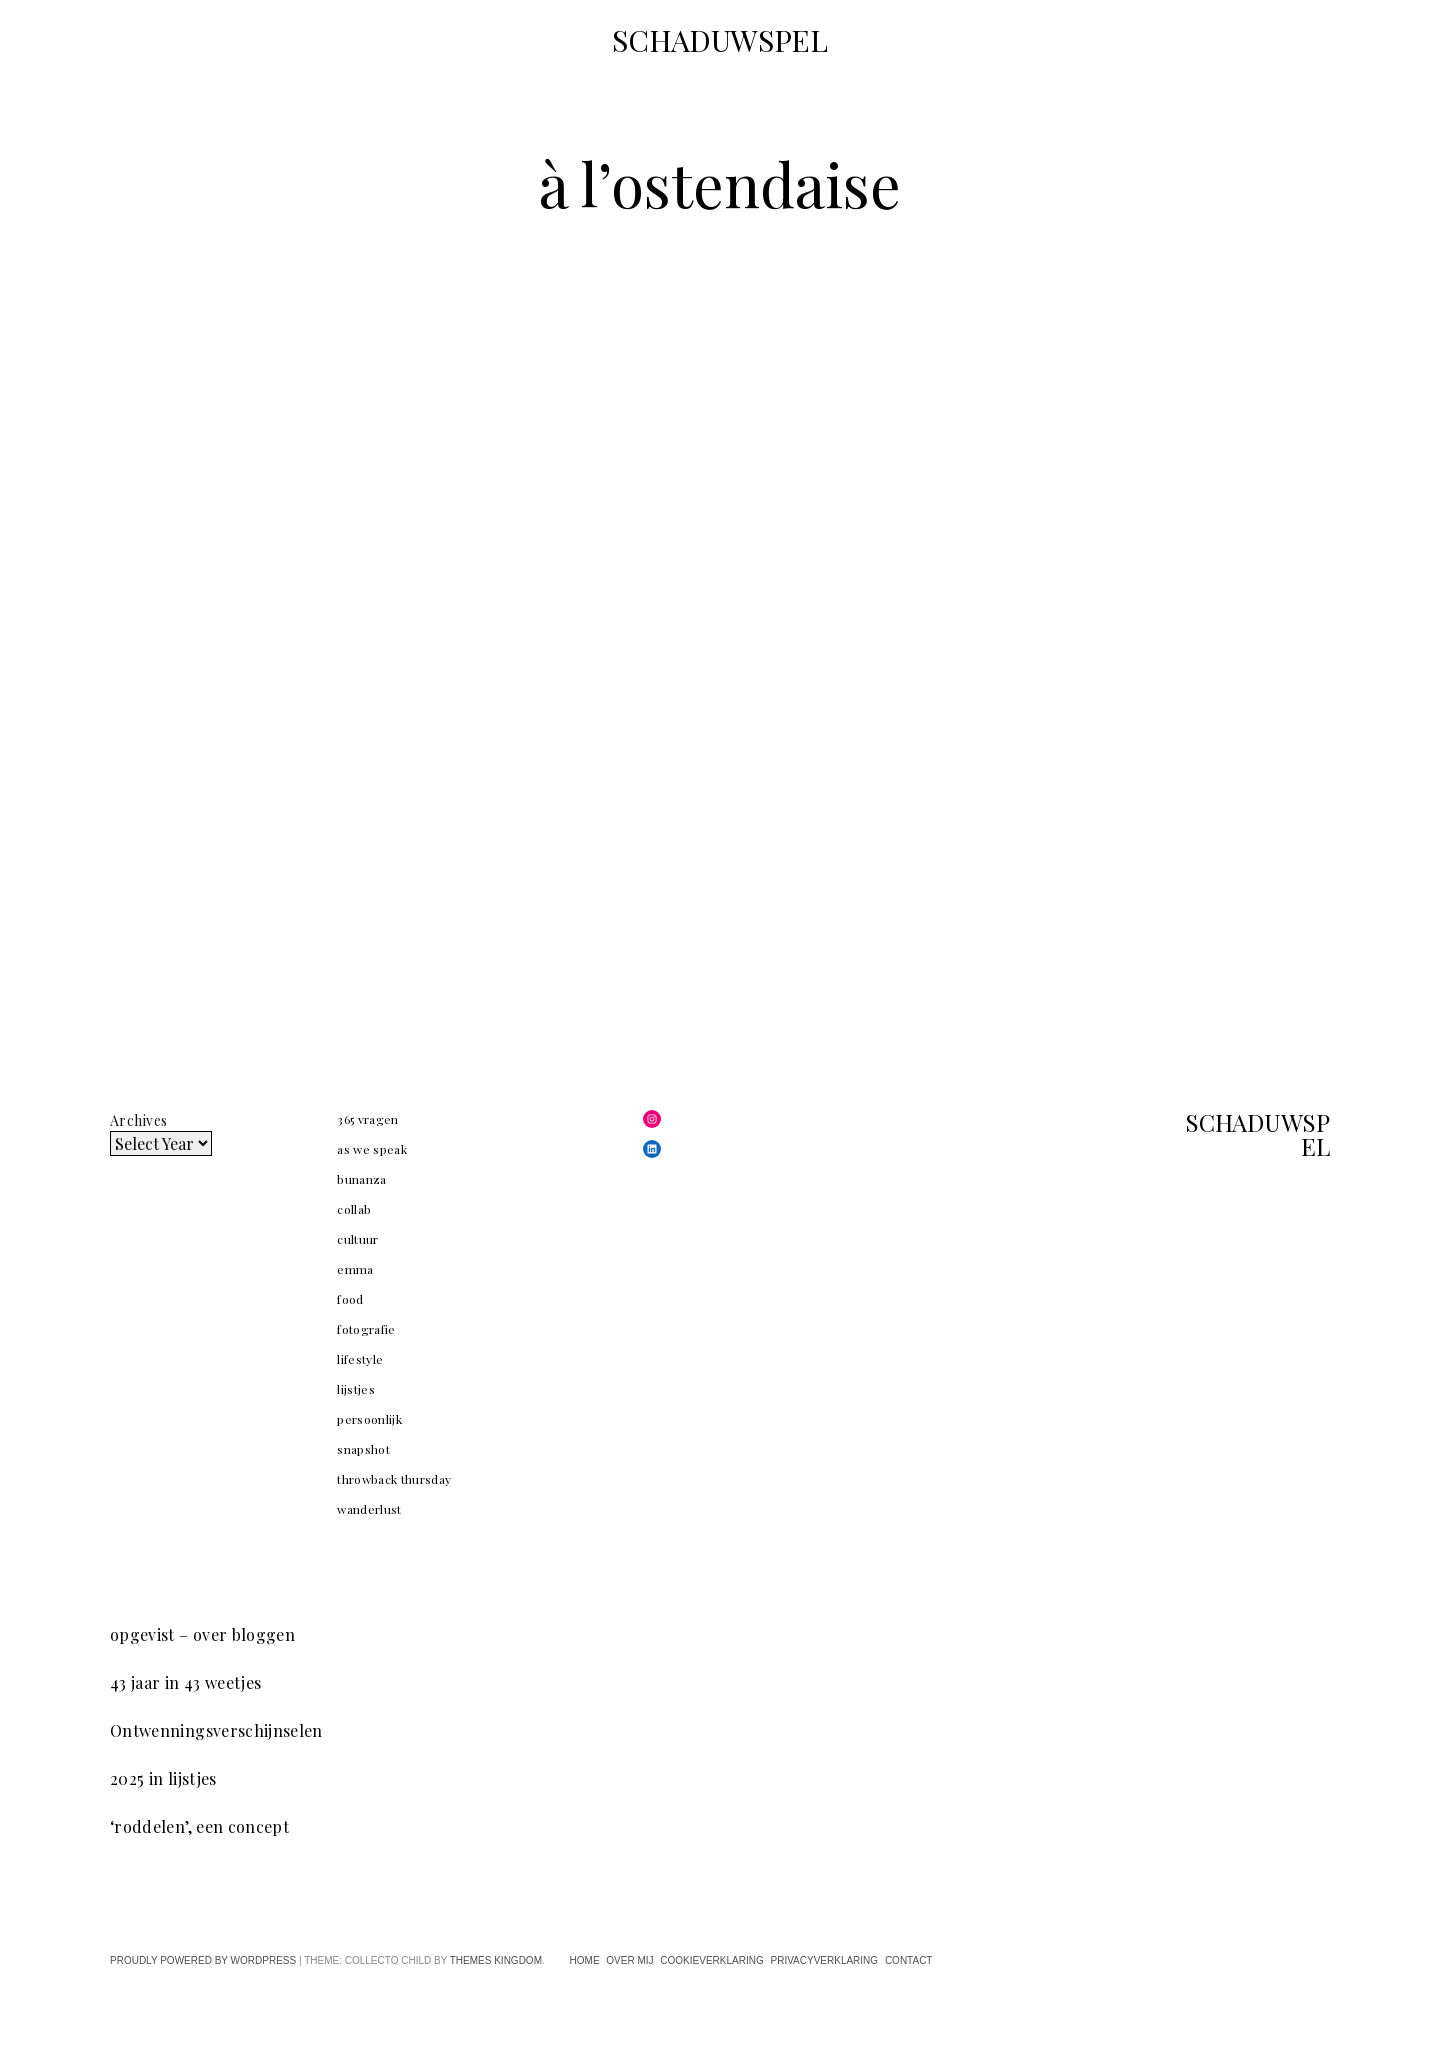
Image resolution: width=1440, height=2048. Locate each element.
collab (354, 1209)
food (350, 1299)
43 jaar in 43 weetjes (185, 1682)
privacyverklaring (824, 1960)
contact (909, 1960)
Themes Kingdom (496, 1960)
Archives (138, 1120)
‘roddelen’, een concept (199, 1826)
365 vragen (368, 1119)
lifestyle (360, 1359)
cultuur (357, 1239)
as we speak (372, 1149)
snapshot (363, 1449)
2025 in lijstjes (163, 1778)
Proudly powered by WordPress (203, 1960)
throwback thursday (394, 1479)
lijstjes (356, 1389)
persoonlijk (369, 1419)
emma (355, 1269)
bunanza (361, 1179)
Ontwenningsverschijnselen (216, 1730)
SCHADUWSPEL (720, 40)
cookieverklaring (711, 1960)
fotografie (366, 1329)
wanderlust (369, 1509)
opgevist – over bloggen (202, 1634)
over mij (629, 1960)
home (585, 1960)
